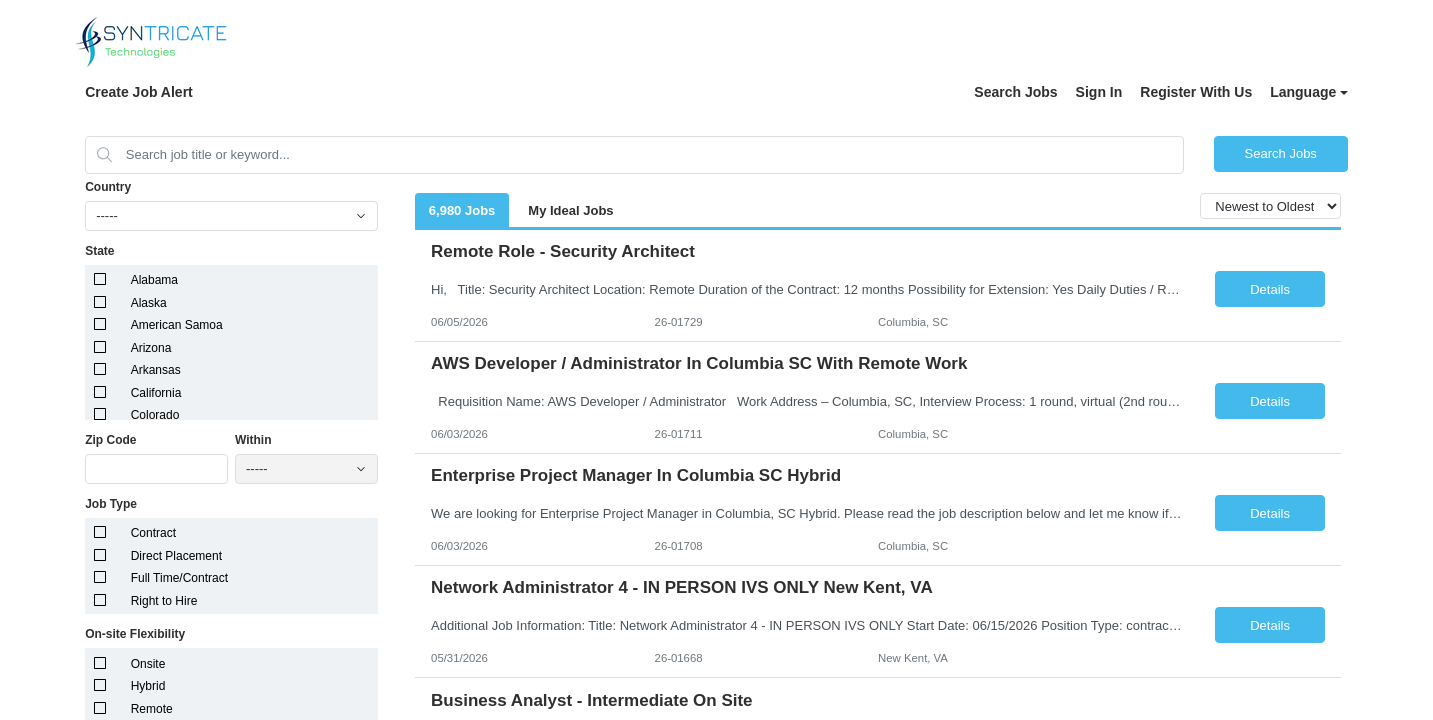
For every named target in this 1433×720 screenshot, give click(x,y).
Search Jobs (1015, 92)
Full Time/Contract (179, 578)
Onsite (148, 664)
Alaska (149, 303)
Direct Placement (176, 556)
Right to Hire (164, 601)
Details (1270, 289)
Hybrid (148, 686)
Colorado (155, 415)
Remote (152, 709)
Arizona (151, 348)
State (99, 251)
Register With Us (1196, 92)
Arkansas (156, 370)
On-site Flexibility (135, 634)
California (156, 393)
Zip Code (110, 440)
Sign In (1099, 92)
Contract (153, 533)
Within (253, 440)
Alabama (154, 280)
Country (108, 187)
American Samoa (177, 325)
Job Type (111, 504)
